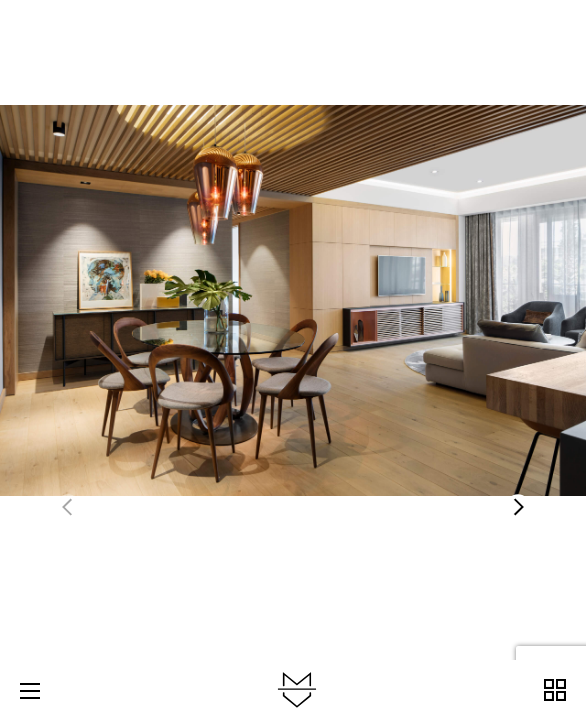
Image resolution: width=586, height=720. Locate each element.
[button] (518, 507)
